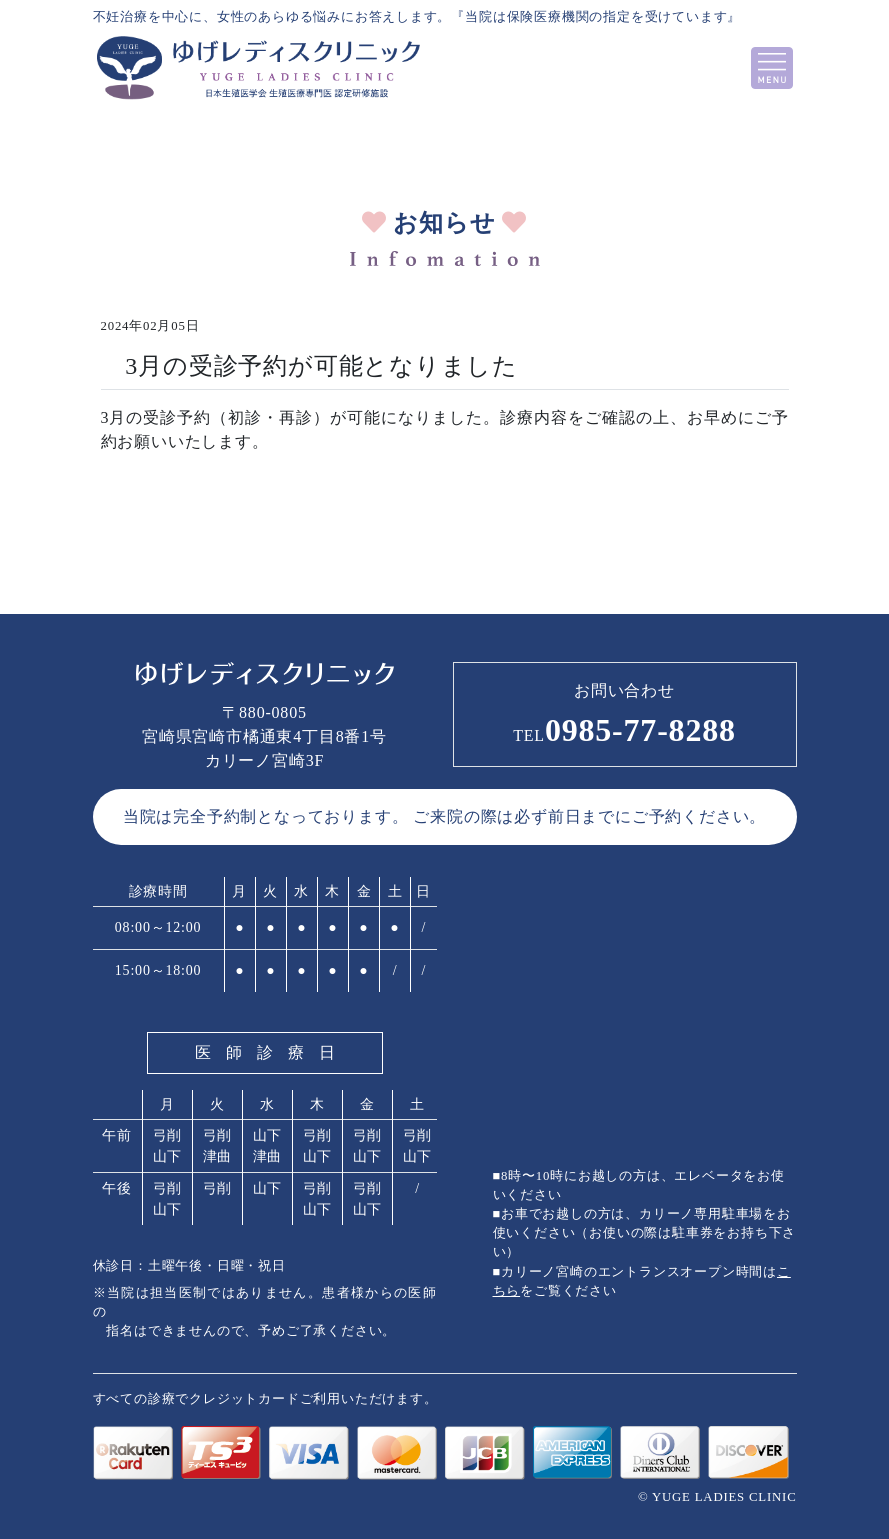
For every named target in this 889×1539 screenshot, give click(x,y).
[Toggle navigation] (772, 68)
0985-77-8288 (624, 730)
